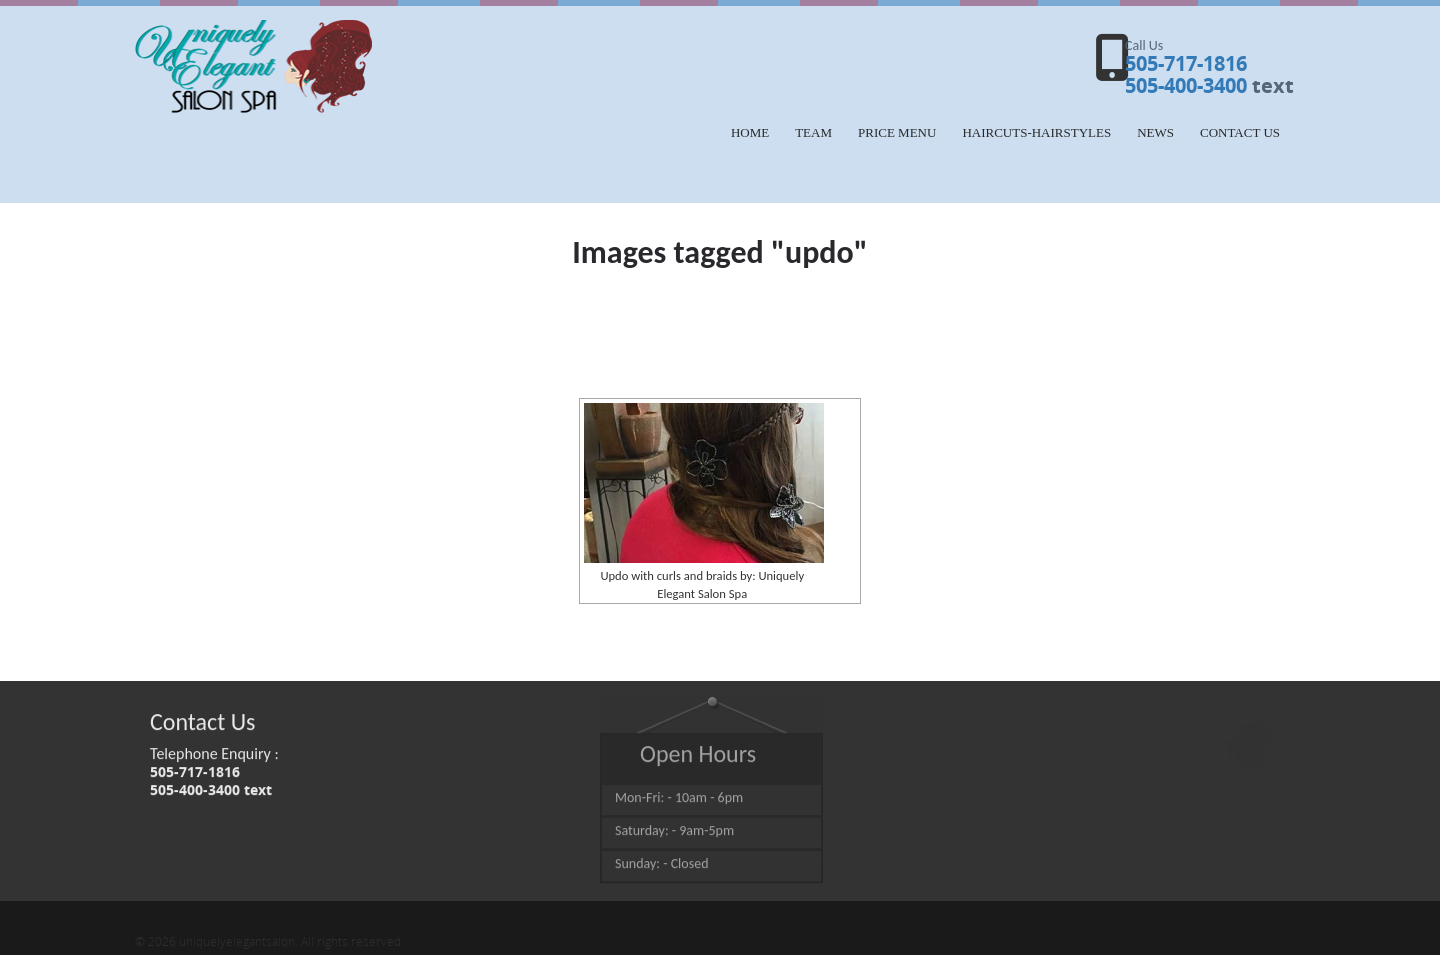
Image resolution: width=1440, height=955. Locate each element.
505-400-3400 (1186, 85)
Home (750, 132)
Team (813, 132)
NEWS (1155, 132)
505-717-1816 (1186, 63)
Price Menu (897, 132)
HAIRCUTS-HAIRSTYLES (1036, 132)
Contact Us (1240, 132)
